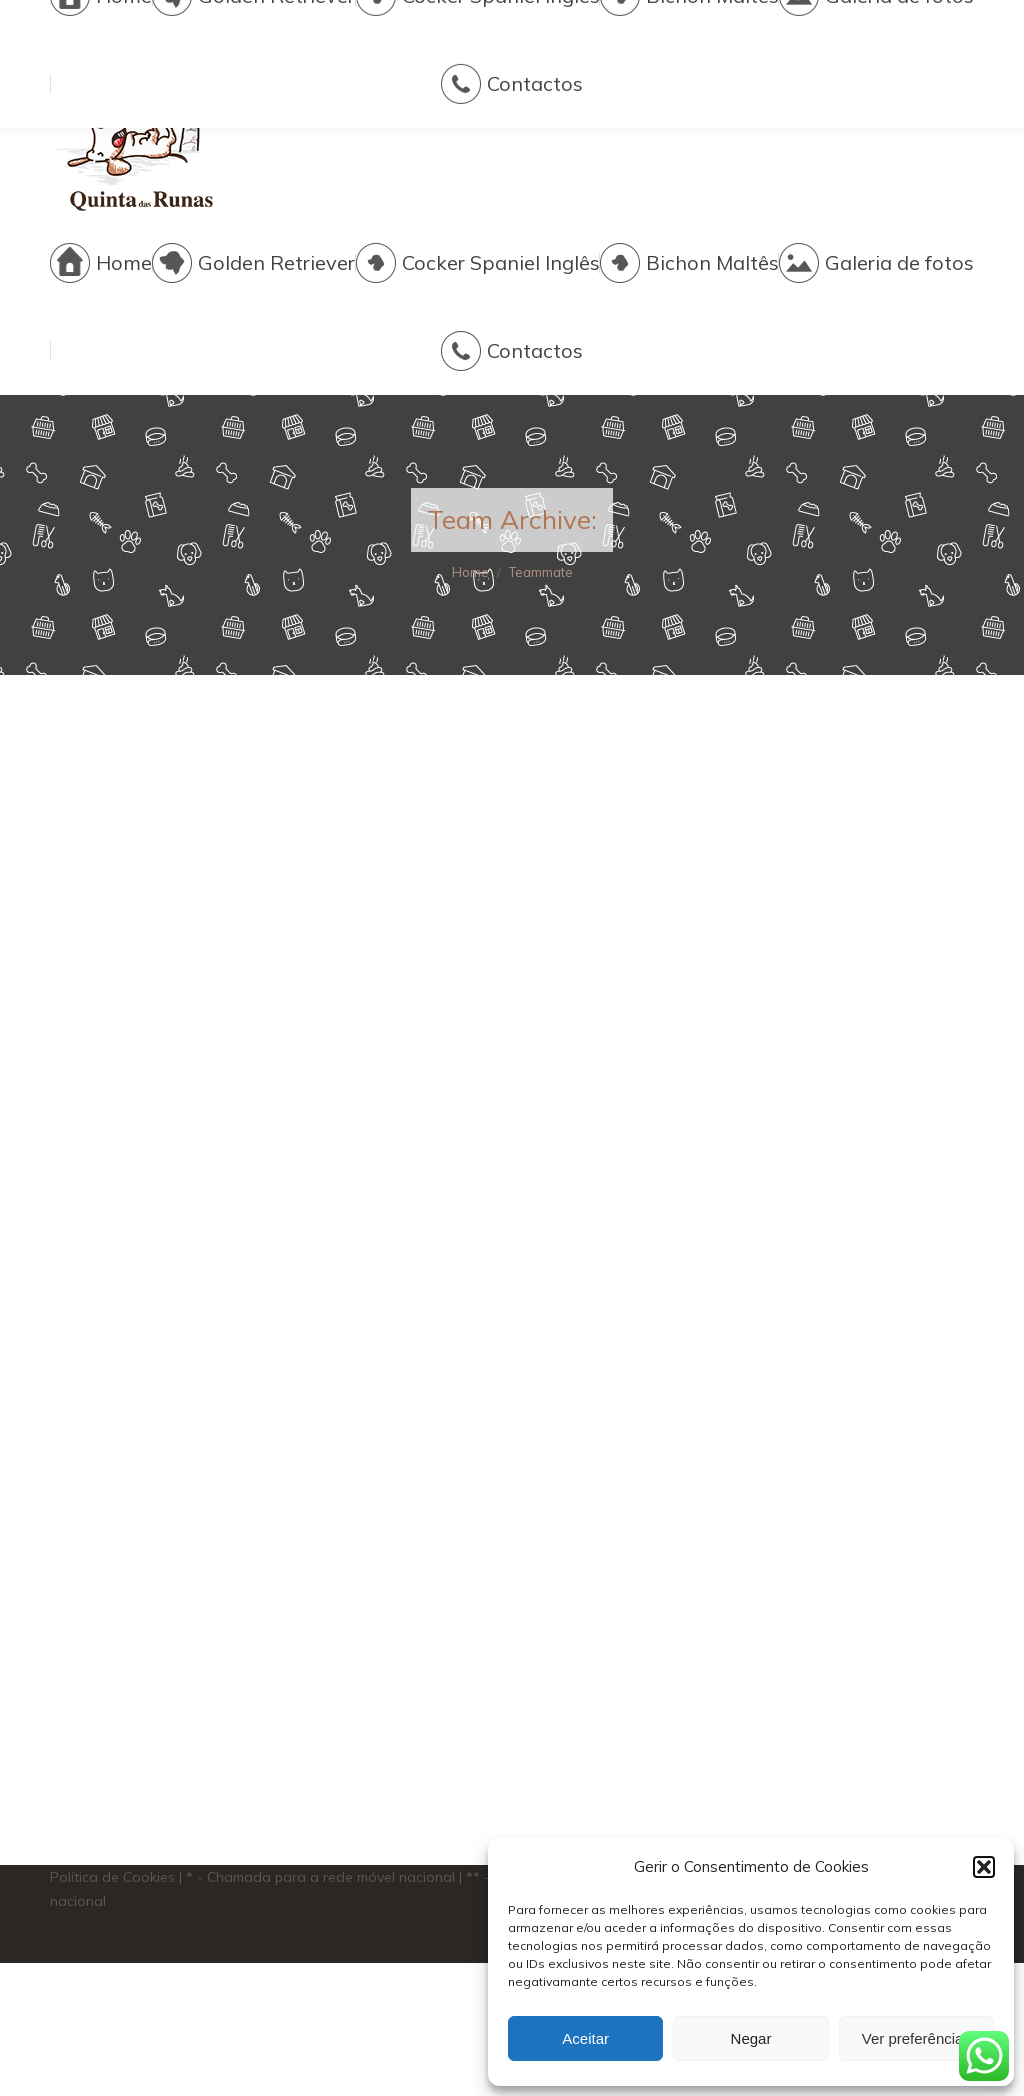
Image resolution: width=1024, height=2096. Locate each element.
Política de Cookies (112, 1877)
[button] (984, 1867)
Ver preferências (916, 2038)
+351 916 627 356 (462, 110)
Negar (751, 2038)
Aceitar (585, 2038)
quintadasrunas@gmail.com (754, 110)
